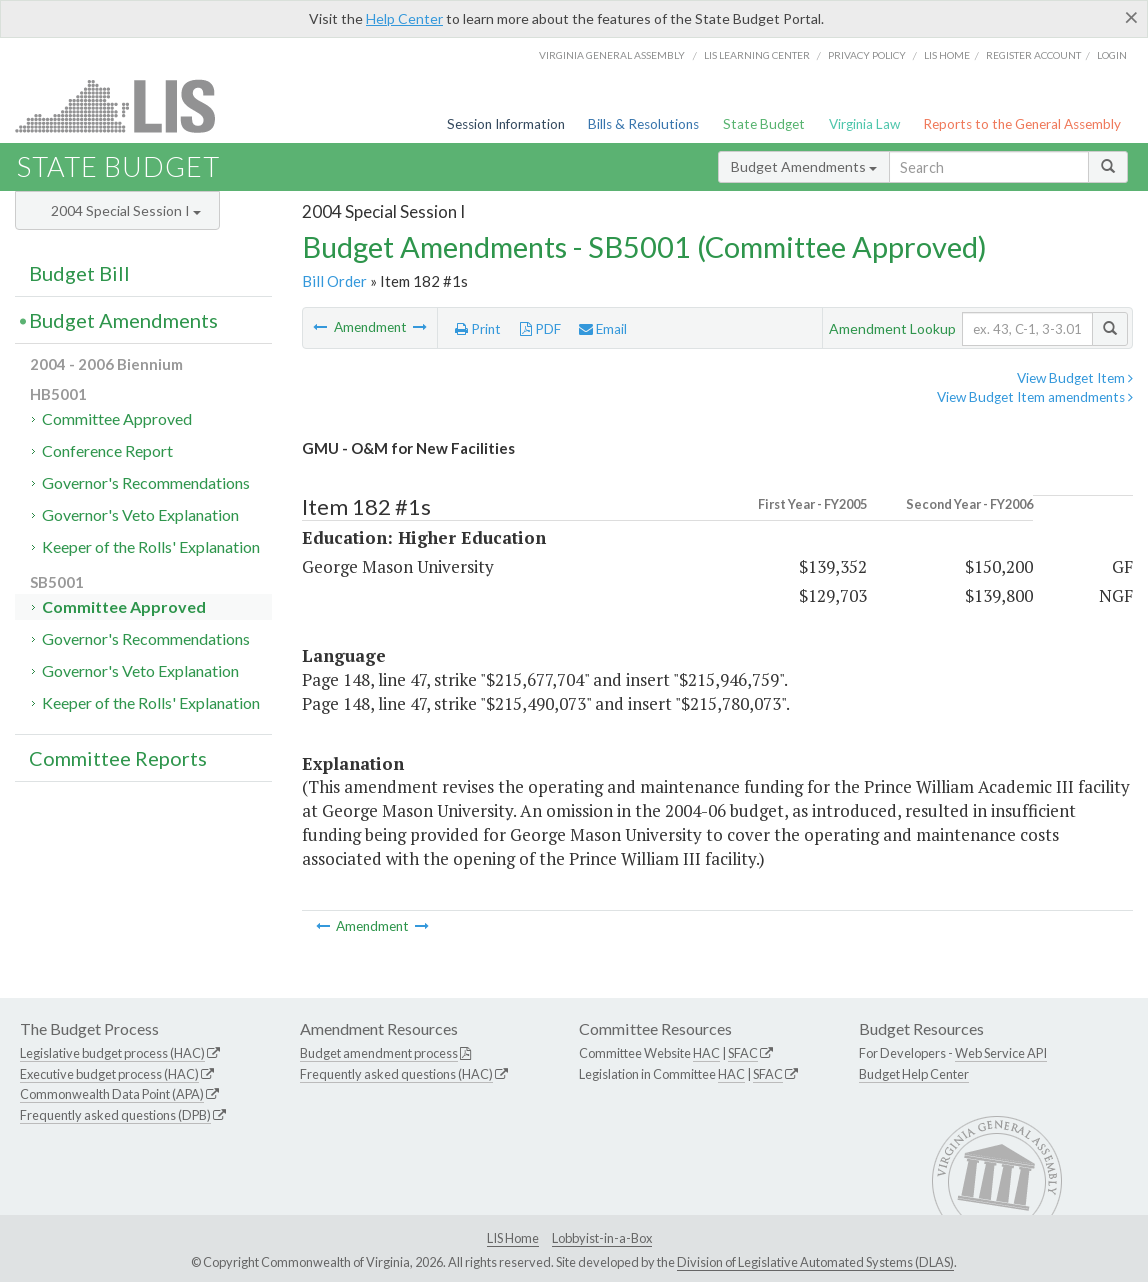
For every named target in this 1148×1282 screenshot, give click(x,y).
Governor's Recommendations (146, 482)
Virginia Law (864, 124)
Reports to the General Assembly (1022, 124)
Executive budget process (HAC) (109, 1074)
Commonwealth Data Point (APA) (112, 1094)
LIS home (947, 55)
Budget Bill (79, 273)
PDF (540, 329)
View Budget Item (1075, 378)
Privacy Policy (867, 55)
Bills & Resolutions (643, 124)
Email (603, 329)
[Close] (1131, 17)
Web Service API (1001, 1053)
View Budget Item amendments (1035, 397)
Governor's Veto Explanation (140, 514)
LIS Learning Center (757, 55)
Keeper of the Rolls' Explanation (151, 546)
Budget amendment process (379, 1053)
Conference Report (107, 450)
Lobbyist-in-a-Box (602, 1238)
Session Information (506, 124)
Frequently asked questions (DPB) (115, 1115)
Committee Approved (117, 418)
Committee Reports (118, 758)
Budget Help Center (914, 1074)
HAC (706, 1053)
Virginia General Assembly (612, 55)
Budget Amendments (804, 166)
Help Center (404, 18)
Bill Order (334, 281)
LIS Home (513, 1238)
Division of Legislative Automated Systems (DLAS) (815, 1262)
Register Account (1033, 55)
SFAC (743, 1053)
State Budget (764, 124)
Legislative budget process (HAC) (112, 1053)
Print (478, 329)
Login (1112, 55)
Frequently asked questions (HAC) (396, 1074)
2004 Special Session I (126, 210)
